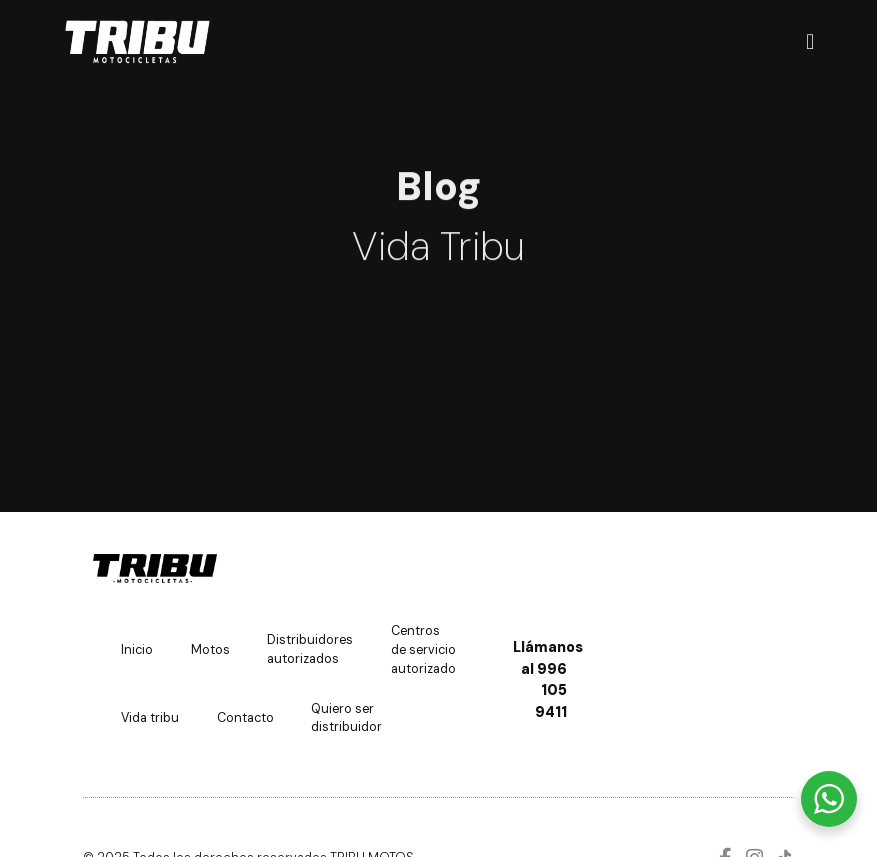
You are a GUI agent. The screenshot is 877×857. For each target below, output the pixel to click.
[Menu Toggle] (810, 43)
